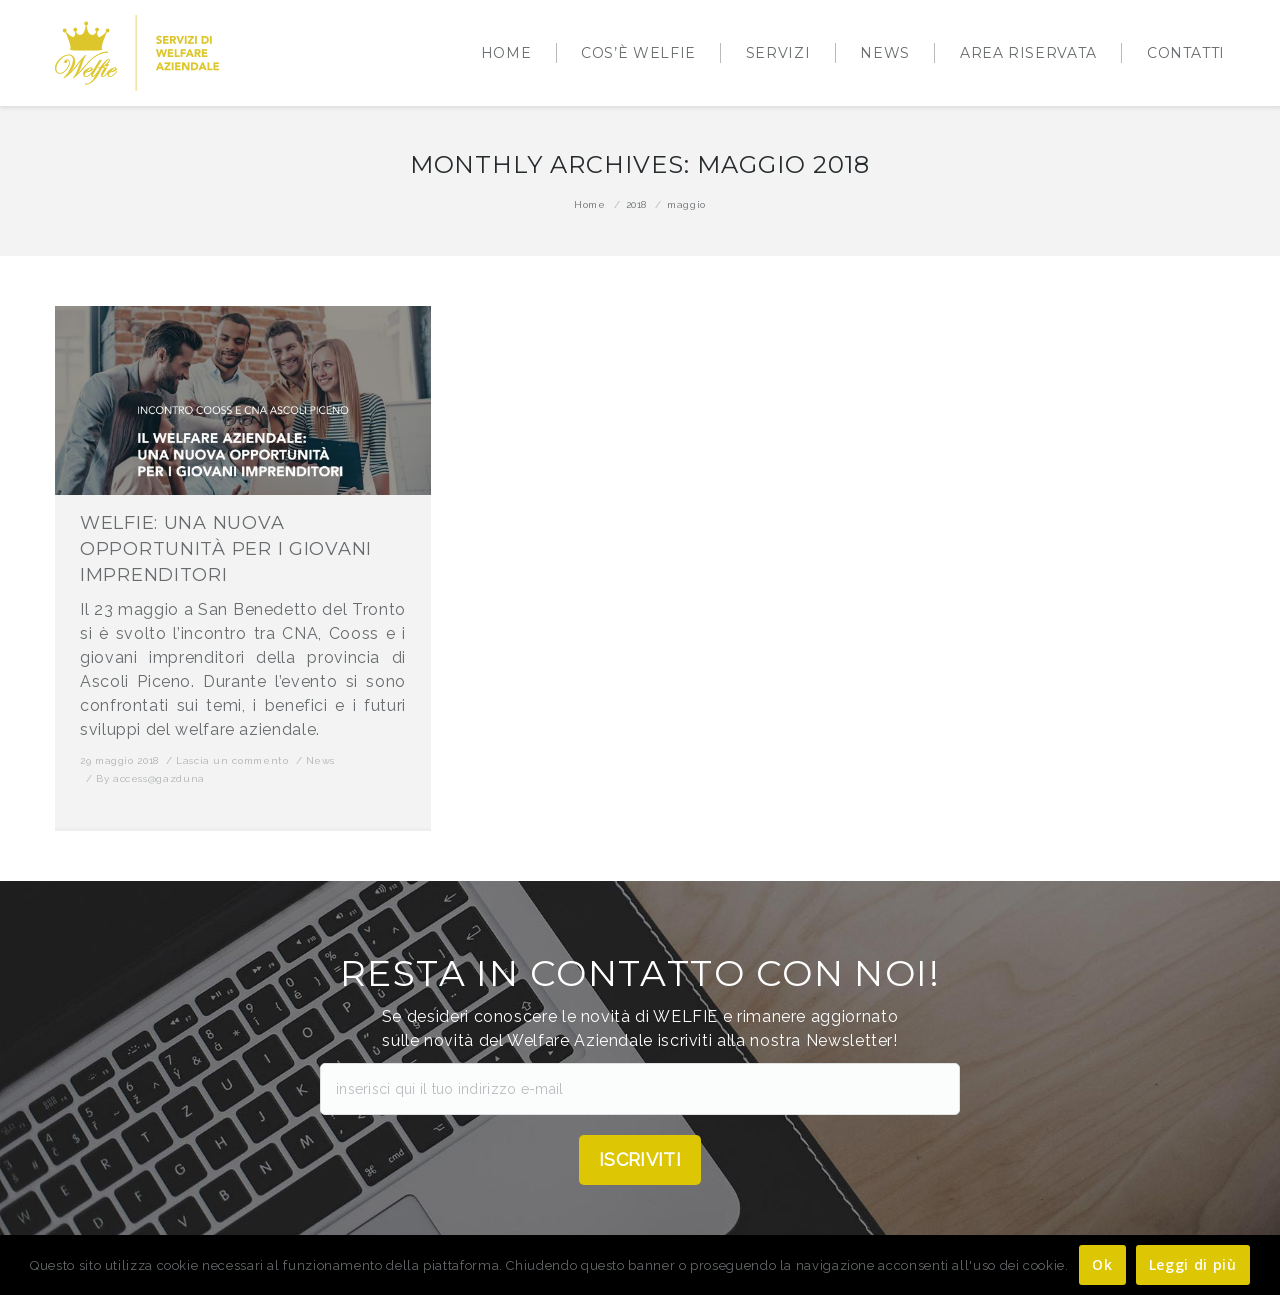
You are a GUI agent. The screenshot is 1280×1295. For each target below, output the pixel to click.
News (321, 760)
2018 (637, 204)
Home (590, 204)
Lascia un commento (232, 760)
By (150, 778)
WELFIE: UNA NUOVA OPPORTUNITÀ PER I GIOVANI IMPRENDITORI (226, 549)
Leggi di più (1193, 1264)
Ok (1102, 1264)
